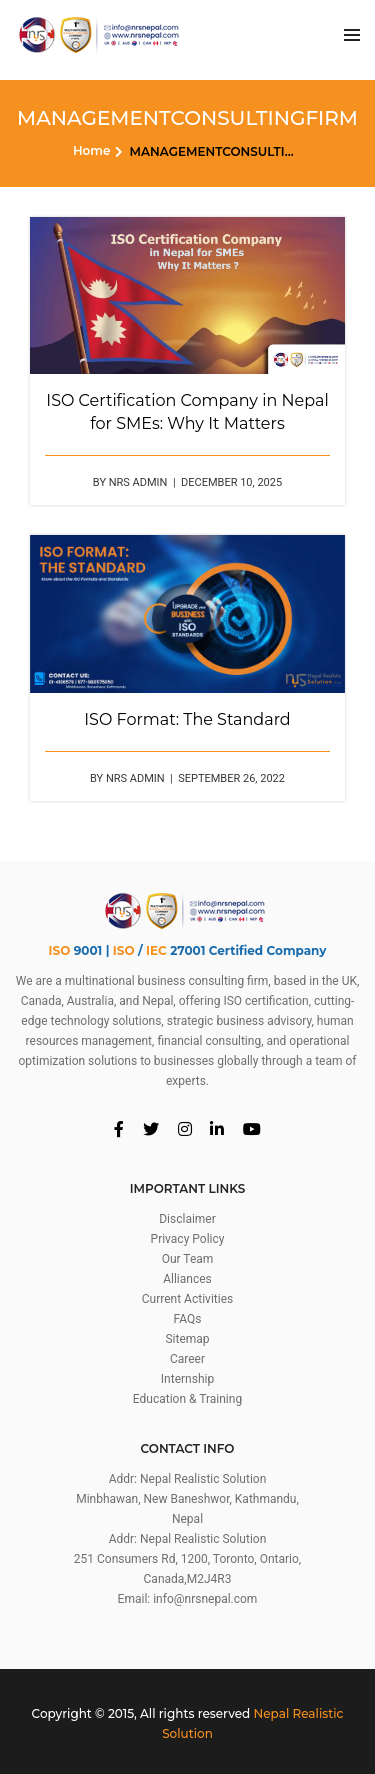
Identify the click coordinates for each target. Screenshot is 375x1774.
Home (92, 150)
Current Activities (187, 1299)
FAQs (188, 1319)
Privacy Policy (188, 1239)
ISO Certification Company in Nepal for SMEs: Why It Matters (187, 412)
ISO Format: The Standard (187, 719)
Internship (187, 1379)
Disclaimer (187, 1219)
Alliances (187, 1279)
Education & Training (187, 1399)
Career (187, 1359)
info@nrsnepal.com (205, 1599)
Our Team (188, 1259)
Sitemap (187, 1339)
